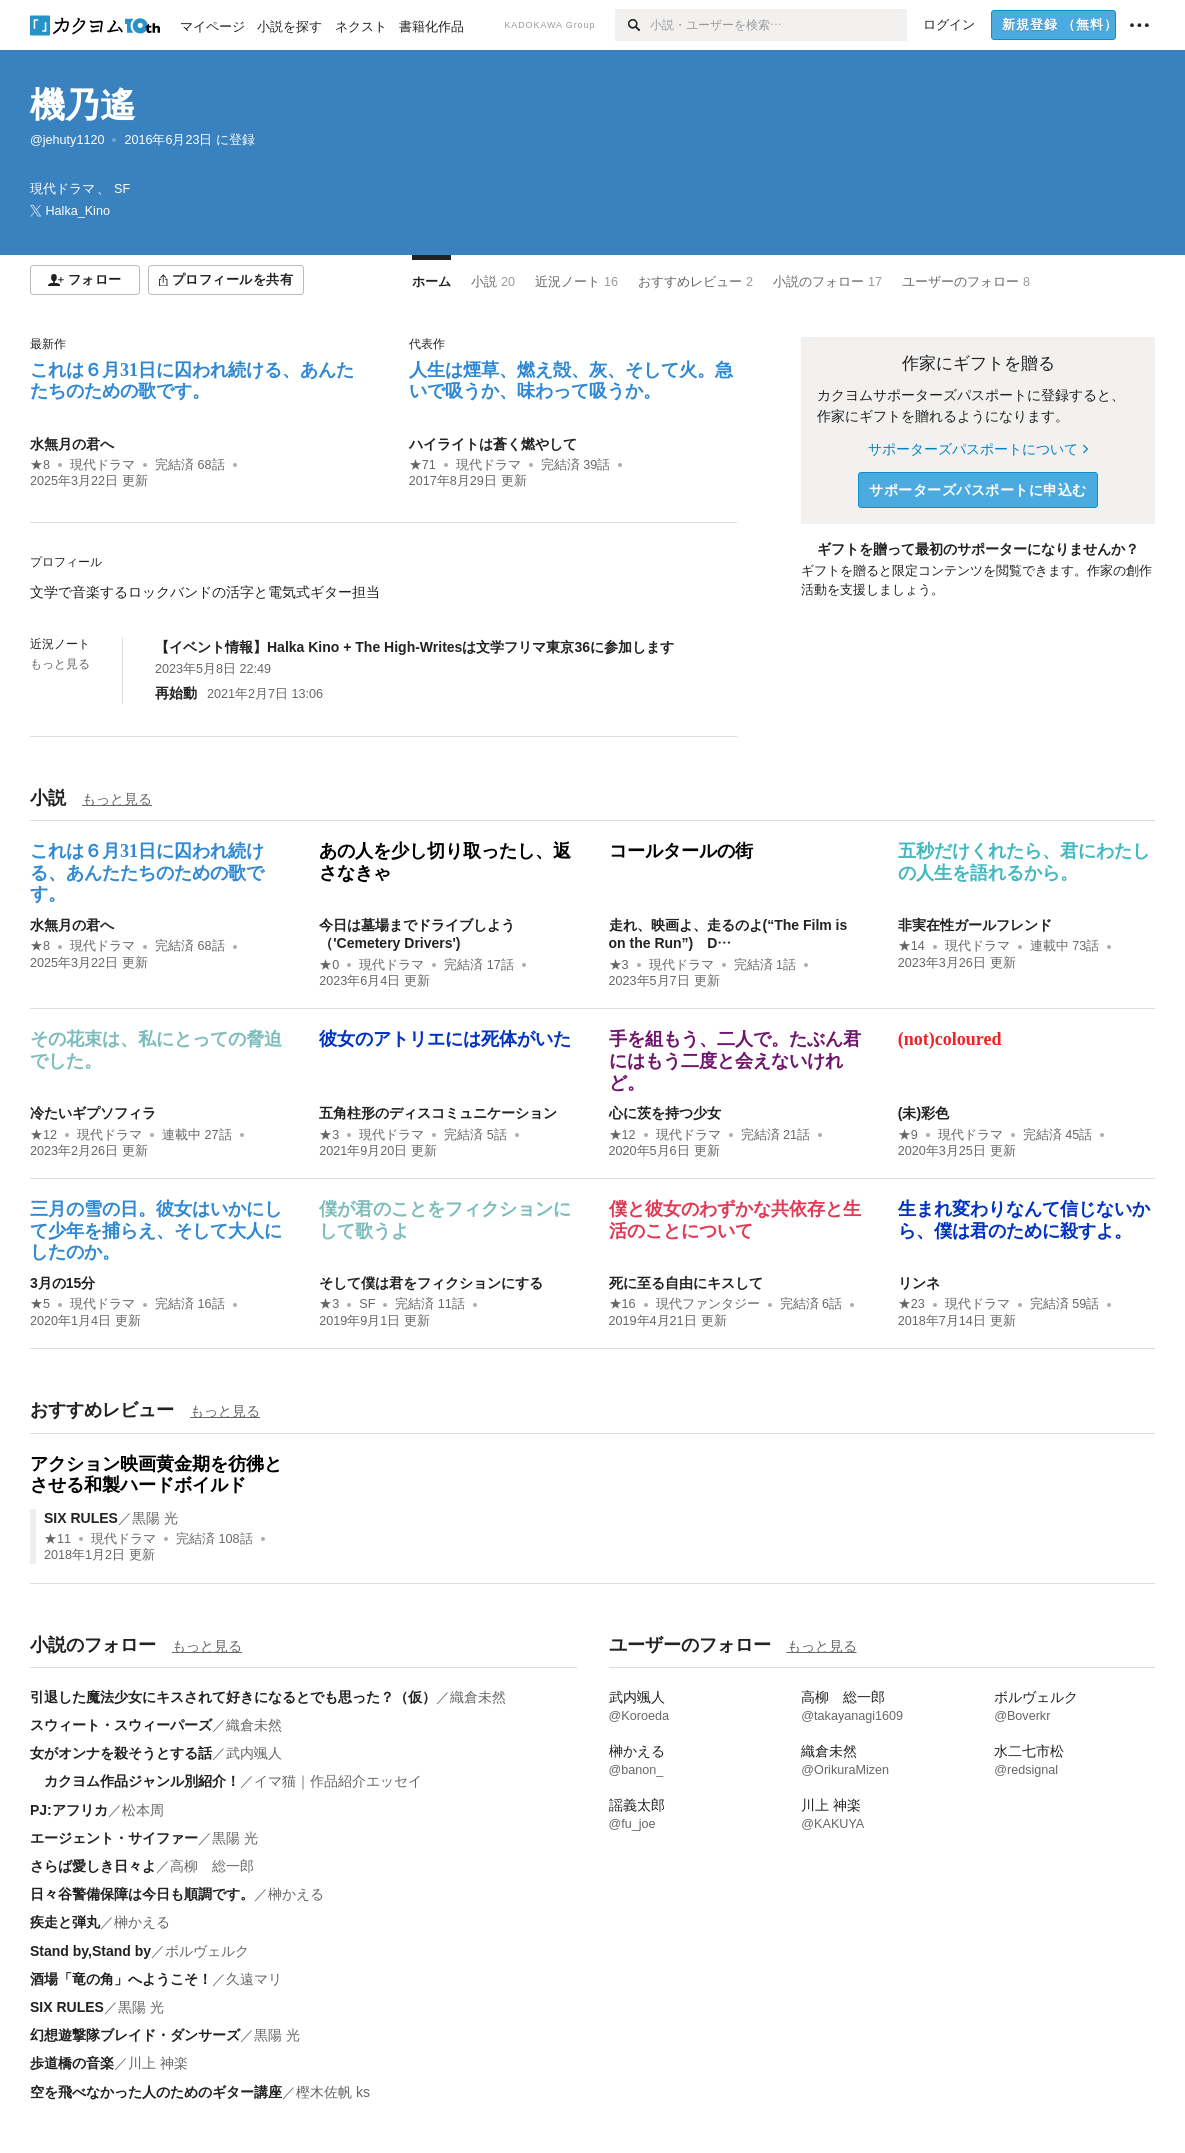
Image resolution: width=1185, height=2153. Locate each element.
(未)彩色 (923, 1113)
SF (367, 1304)
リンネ (919, 1283)
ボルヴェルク (207, 1951)
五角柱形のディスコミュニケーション (438, 1113)
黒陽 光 (155, 1518)
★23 (911, 1304)
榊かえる (296, 1894)
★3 (619, 965)
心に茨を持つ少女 (665, 1113)
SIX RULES (81, 1518)
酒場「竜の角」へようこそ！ (121, 1979)
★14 (911, 946)
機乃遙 (82, 104)
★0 (329, 965)
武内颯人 (254, 1753)
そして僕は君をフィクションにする (431, 1283)
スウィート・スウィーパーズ (121, 1725)
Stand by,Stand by (90, 1951)
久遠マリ (254, 1979)
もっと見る (60, 664)
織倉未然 (478, 1697)
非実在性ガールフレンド (975, 925)
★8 (40, 465)
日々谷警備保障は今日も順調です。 (142, 1894)
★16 (622, 1304)
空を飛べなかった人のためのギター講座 (156, 2092)
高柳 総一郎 (212, 1866)
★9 (908, 1135)
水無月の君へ (72, 444)
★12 (43, 1135)
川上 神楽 (158, 2063)
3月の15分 (62, 1283)
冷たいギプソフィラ (93, 1113)
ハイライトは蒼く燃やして (493, 444)
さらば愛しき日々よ (93, 1866)
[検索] (632, 25)
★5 (40, 1304)
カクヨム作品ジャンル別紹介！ (135, 1781)
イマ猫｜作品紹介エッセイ (338, 1781)
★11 (57, 1539)
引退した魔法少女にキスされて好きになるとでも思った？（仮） (233, 1697)
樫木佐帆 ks (333, 2092)
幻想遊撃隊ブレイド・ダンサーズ (135, 2035)
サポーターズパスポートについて (977, 449)
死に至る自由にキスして (686, 1283)
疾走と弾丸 (65, 1922)
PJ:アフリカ (69, 1810)
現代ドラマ (102, 465)
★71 (422, 465)
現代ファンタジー (708, 1304)
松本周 (143, 1810)
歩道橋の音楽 (72, 2063)
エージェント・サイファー (114, 1838)
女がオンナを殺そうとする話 (121, 1753)
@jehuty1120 (67, 140)
